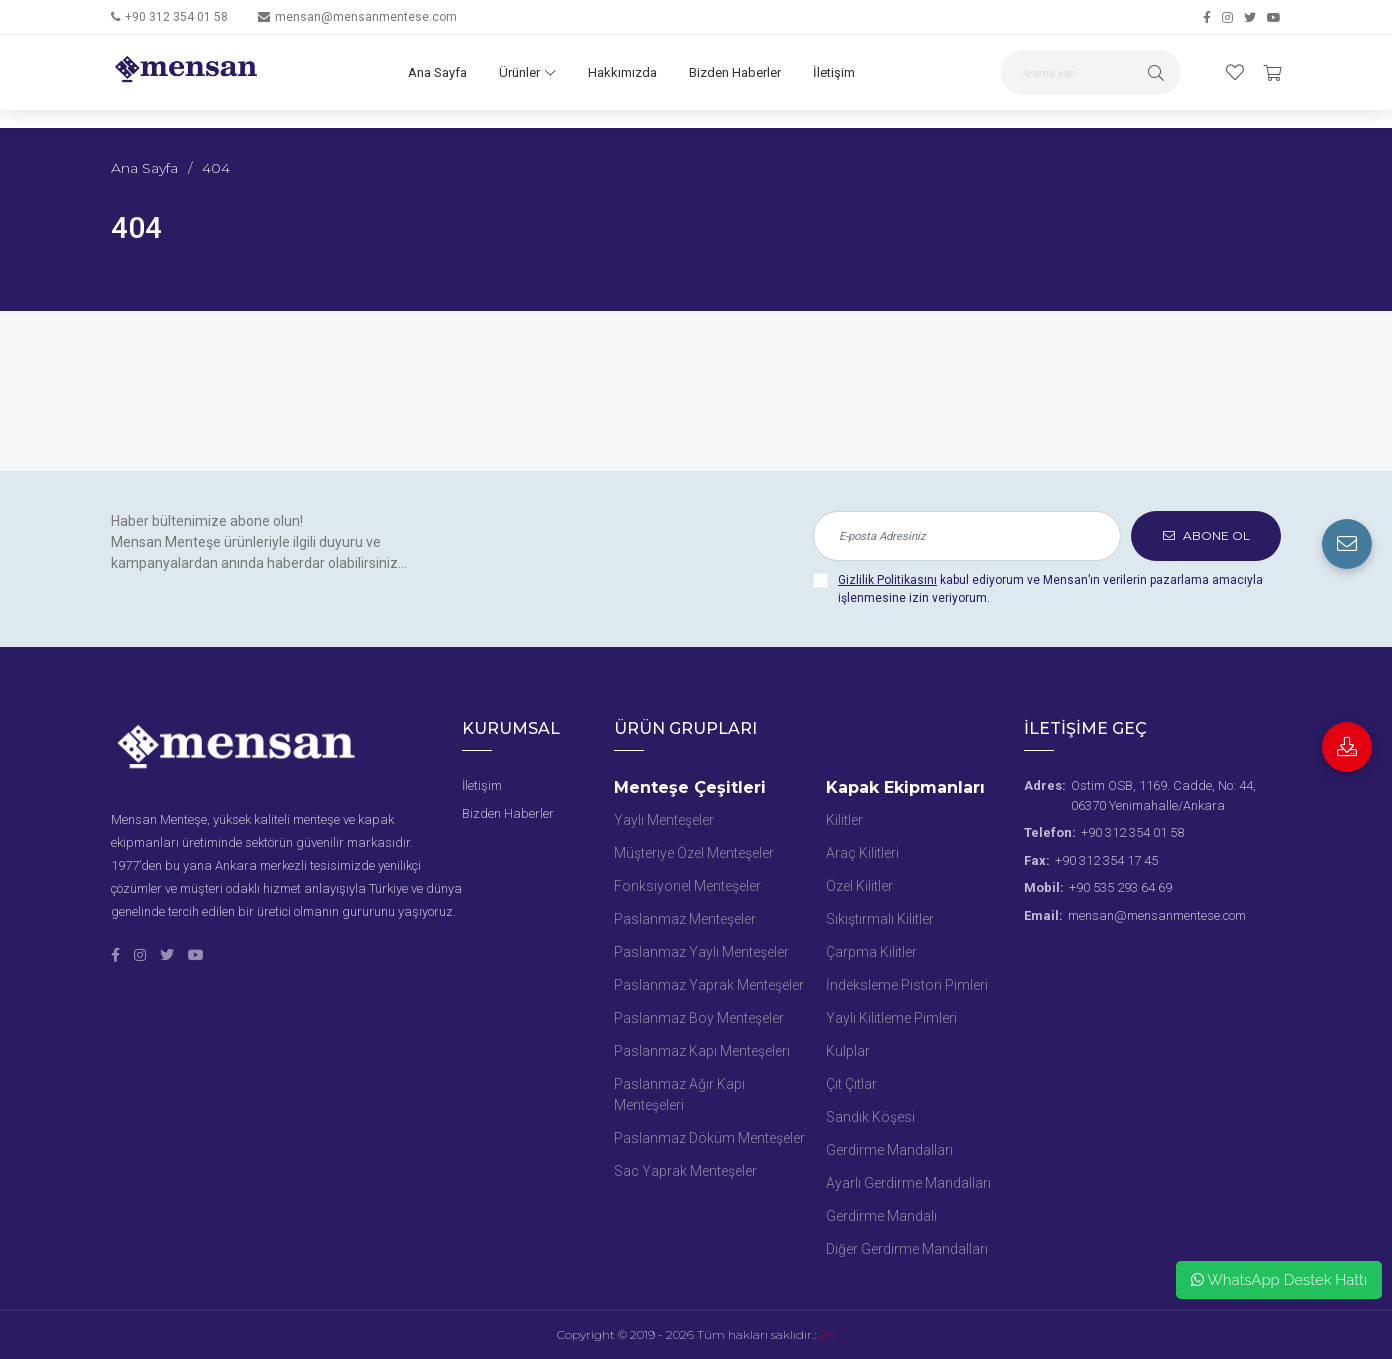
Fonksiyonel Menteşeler (687, 886)
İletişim (834, 72)
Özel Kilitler (859, 886)
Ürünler (527, 72)
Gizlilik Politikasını (887, 580)
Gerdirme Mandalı (881, 1216)
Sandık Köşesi (870, 1117)
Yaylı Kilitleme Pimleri (891, 1018)
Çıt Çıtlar (851, 1084)
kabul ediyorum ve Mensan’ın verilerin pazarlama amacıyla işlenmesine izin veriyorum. (1050, 589)
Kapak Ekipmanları (905, 787)
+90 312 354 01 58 (176, 17)
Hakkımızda (622, 72)
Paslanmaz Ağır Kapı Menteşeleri (679, 1094)
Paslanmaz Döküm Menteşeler (709, 1138)
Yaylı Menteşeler (664, 820)
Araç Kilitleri (862, 853)
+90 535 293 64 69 (1120, 887)
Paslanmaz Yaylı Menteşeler (701, 952)
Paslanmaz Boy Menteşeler (699, 1018)
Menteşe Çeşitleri (690, 787)
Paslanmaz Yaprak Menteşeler (709, 985)
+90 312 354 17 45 (1106, 860)
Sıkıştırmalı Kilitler (880, 919)
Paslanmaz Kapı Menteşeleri (702, 1051)
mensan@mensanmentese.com (366, 17)
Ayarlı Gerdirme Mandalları (908, 1183)
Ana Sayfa (437, 72)
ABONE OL (1206, 535)
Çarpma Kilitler (871, 952)
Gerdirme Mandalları (889, 1150)
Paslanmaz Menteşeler (685, 919)
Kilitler (844, 820)
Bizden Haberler (735, 72)
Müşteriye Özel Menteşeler (694, 853)
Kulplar (848, 1051)
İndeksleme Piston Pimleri (907, 985)
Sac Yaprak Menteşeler (685, 1171)
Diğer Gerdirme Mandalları (907, 1249)
